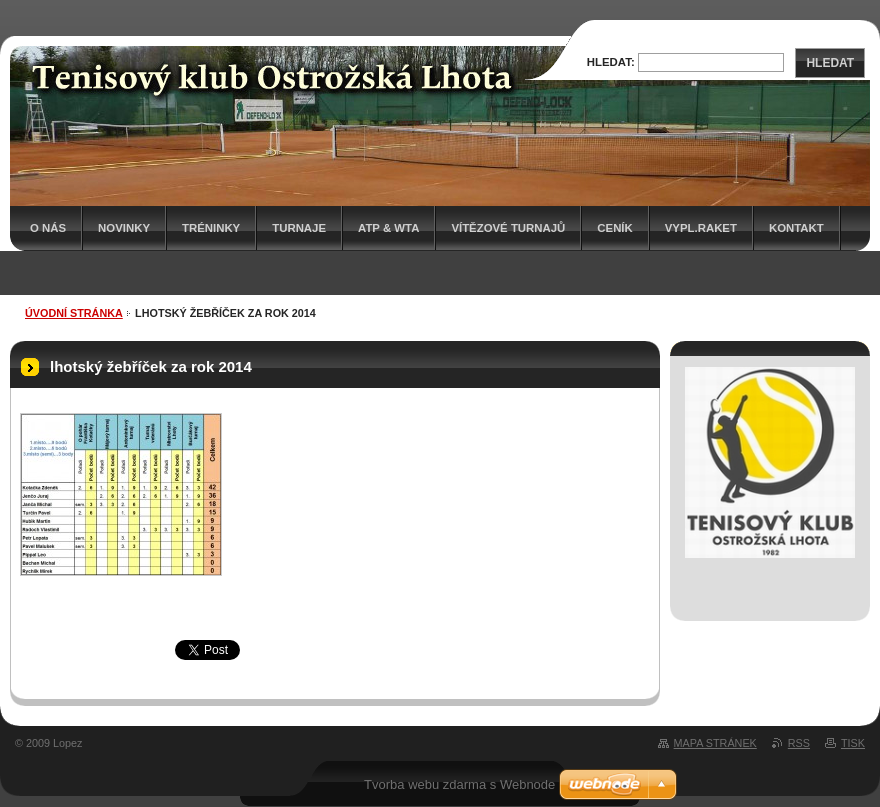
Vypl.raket (701, 228)
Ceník (614, 228)
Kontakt (796, 228)
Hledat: (611, 62)
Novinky (124, 228)
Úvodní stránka (74, 313)
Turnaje (299, 228)
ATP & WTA (388, 228)
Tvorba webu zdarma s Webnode (459, 784)
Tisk (853, 743)
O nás (48, 228)
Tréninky (211, 228)
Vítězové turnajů (508, 228)
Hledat (830, 63)
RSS (799, 743)
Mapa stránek (715, 743)
